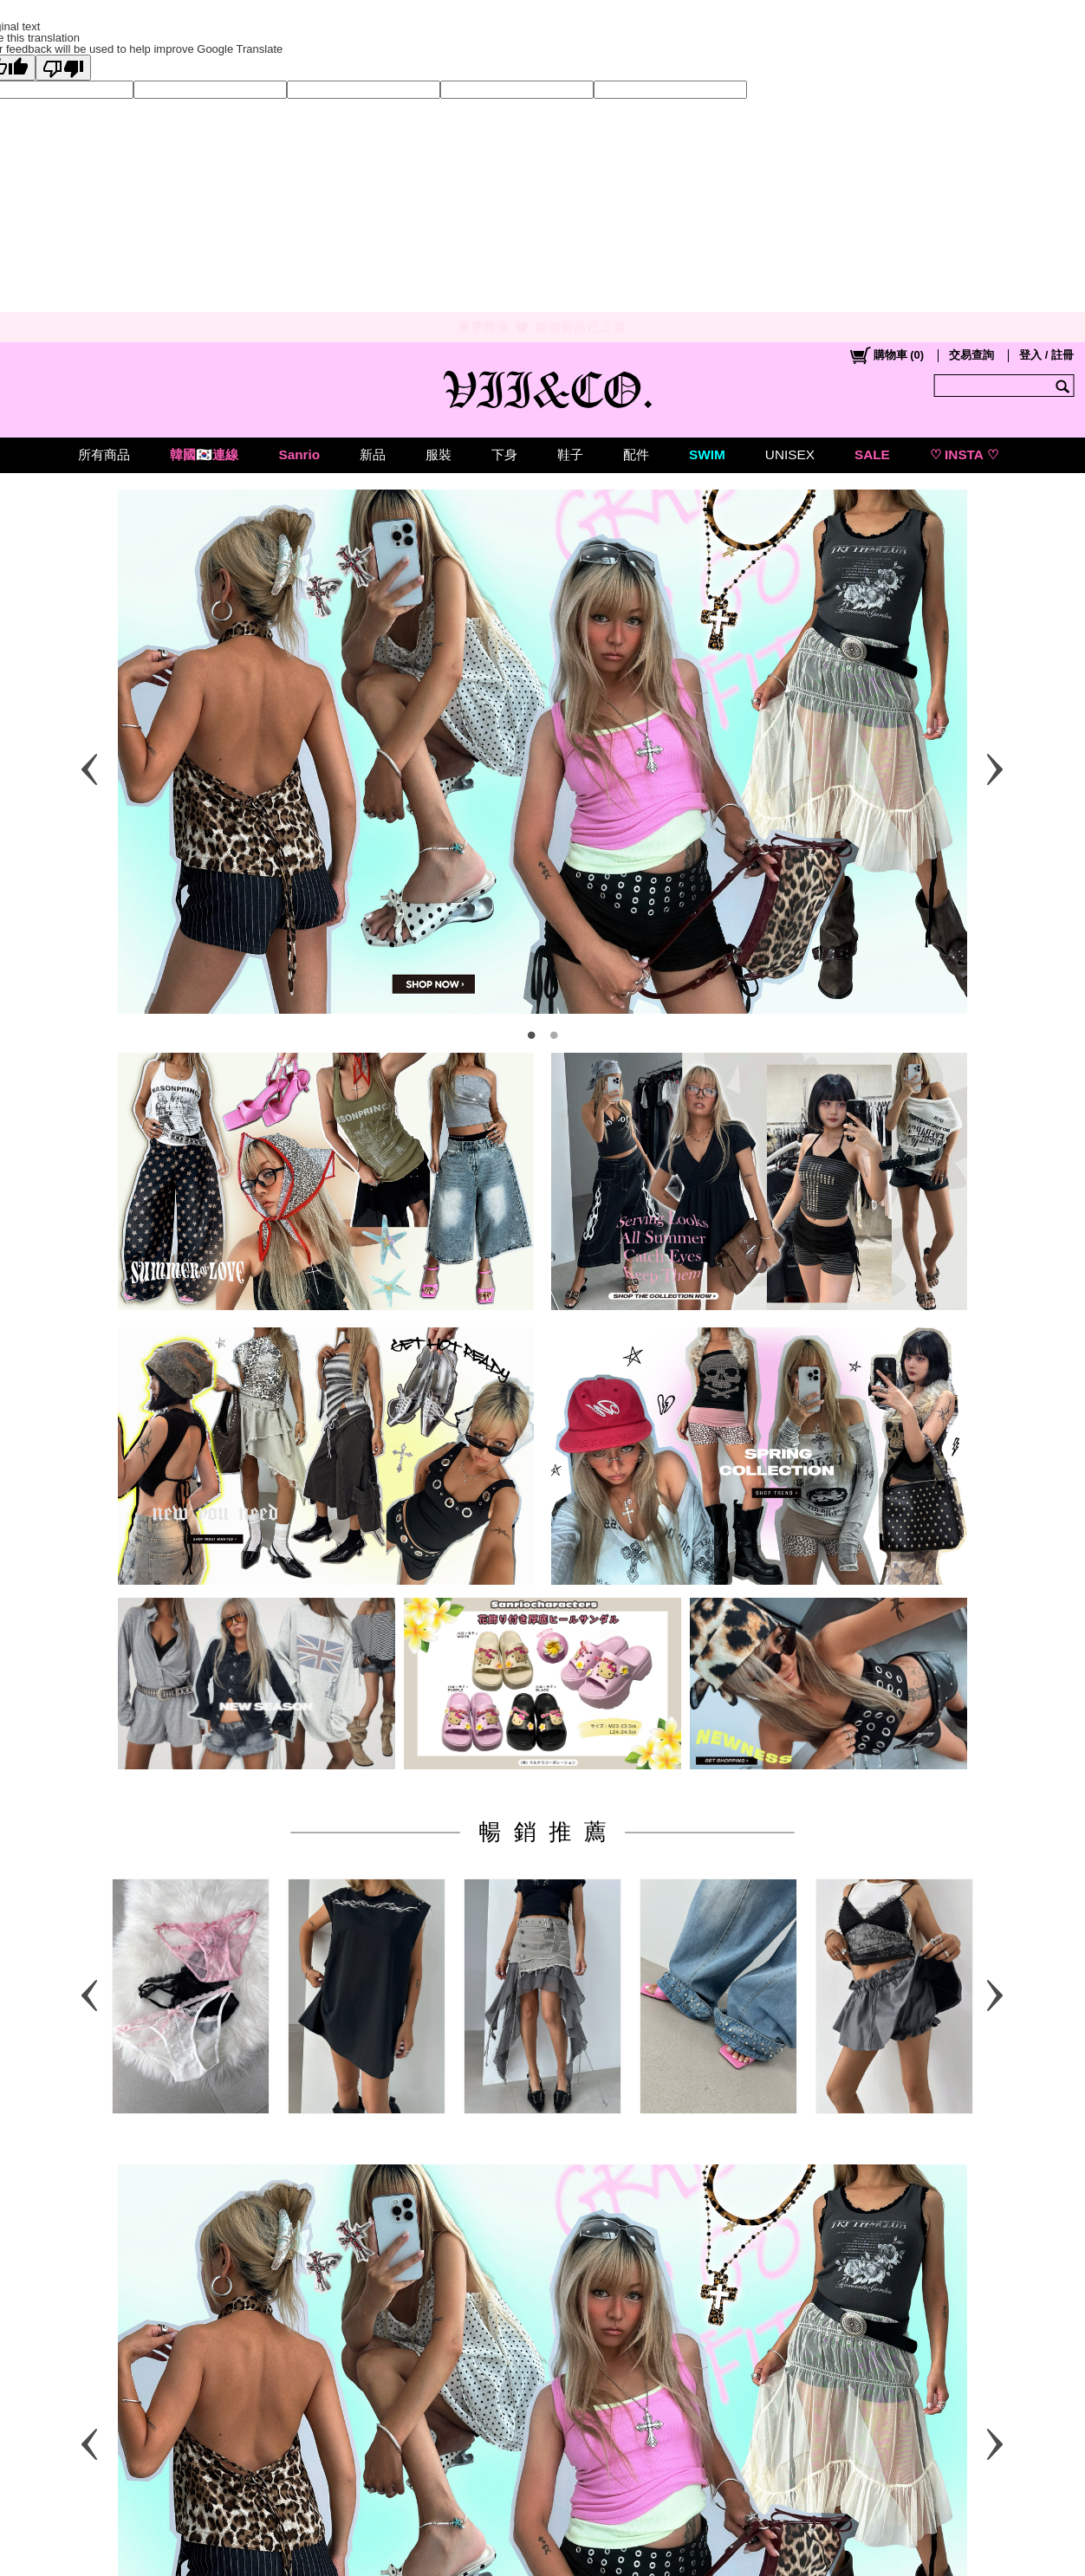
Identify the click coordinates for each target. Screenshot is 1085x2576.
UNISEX (790, 454)
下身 (504, 454)
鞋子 (570, 454)
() (886, 355)
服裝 (439, 454)
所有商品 (104, 454)
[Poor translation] (63, 68)
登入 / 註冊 (1046, 354)
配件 (636, 454)
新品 (373, 454)
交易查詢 (971, 354)
